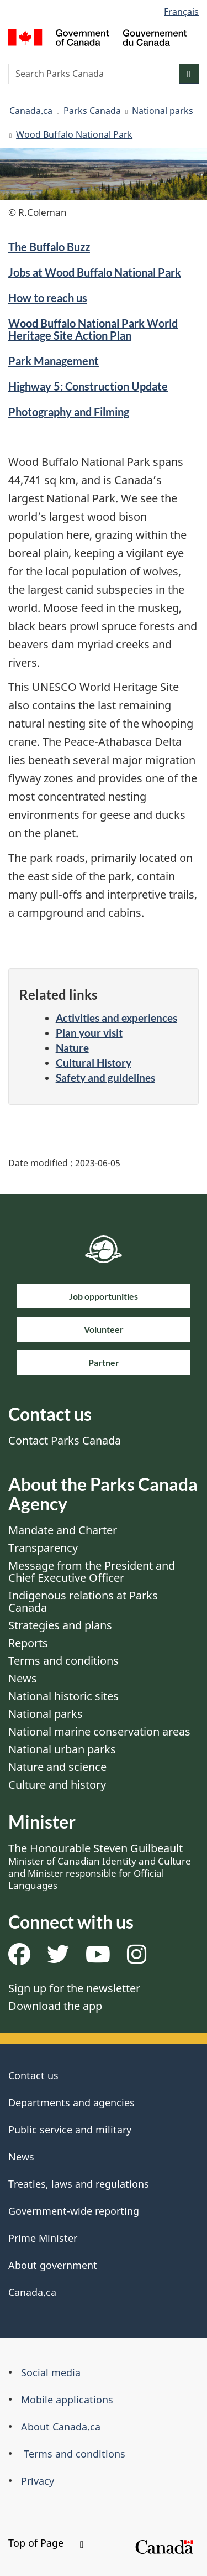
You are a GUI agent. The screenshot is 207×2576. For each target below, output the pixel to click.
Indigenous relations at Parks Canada (83, 1601)
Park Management (53, 360)
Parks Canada (92, 111)
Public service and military (69, 2129)
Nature (72, 1047)
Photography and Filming (68, 411)
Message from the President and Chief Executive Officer (91, 1571)
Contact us (33, 2075)
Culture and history (57, 1784)
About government (52, 2265)
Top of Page (45, 2542)
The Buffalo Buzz (49, 246)
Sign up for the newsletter (74, 1988)
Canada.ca (30, 111)
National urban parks (62, 1749)
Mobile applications (67, 2399)
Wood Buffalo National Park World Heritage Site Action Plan (93, 329)
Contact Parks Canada (64, 1440)
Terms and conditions (63, 1660)
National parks (162, 111)
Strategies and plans (60, 1625)
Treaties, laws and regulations (78, 2183)
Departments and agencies (71, 2102)
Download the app (55, 2005)
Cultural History (93, 1062)
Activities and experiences (116, 1017)
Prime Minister (42, 2238)
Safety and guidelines (105, 1077)
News (22, 1678)
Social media (51, 2372)
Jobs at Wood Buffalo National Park (94, 272)
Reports (28, 1642)
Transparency (43, 1547)
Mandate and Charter (62, 1530)
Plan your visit (89, 1032)
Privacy (37, 2480)
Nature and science (57, 1766)
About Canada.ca (60, 2426)
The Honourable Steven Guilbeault (99, 1866)
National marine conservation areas (99, 1731)
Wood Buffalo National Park (74, 134)
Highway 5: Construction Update (88, 386)
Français (181, 12)
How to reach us (47, 297)
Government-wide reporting (73, 2210)
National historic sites (63, 1696)
